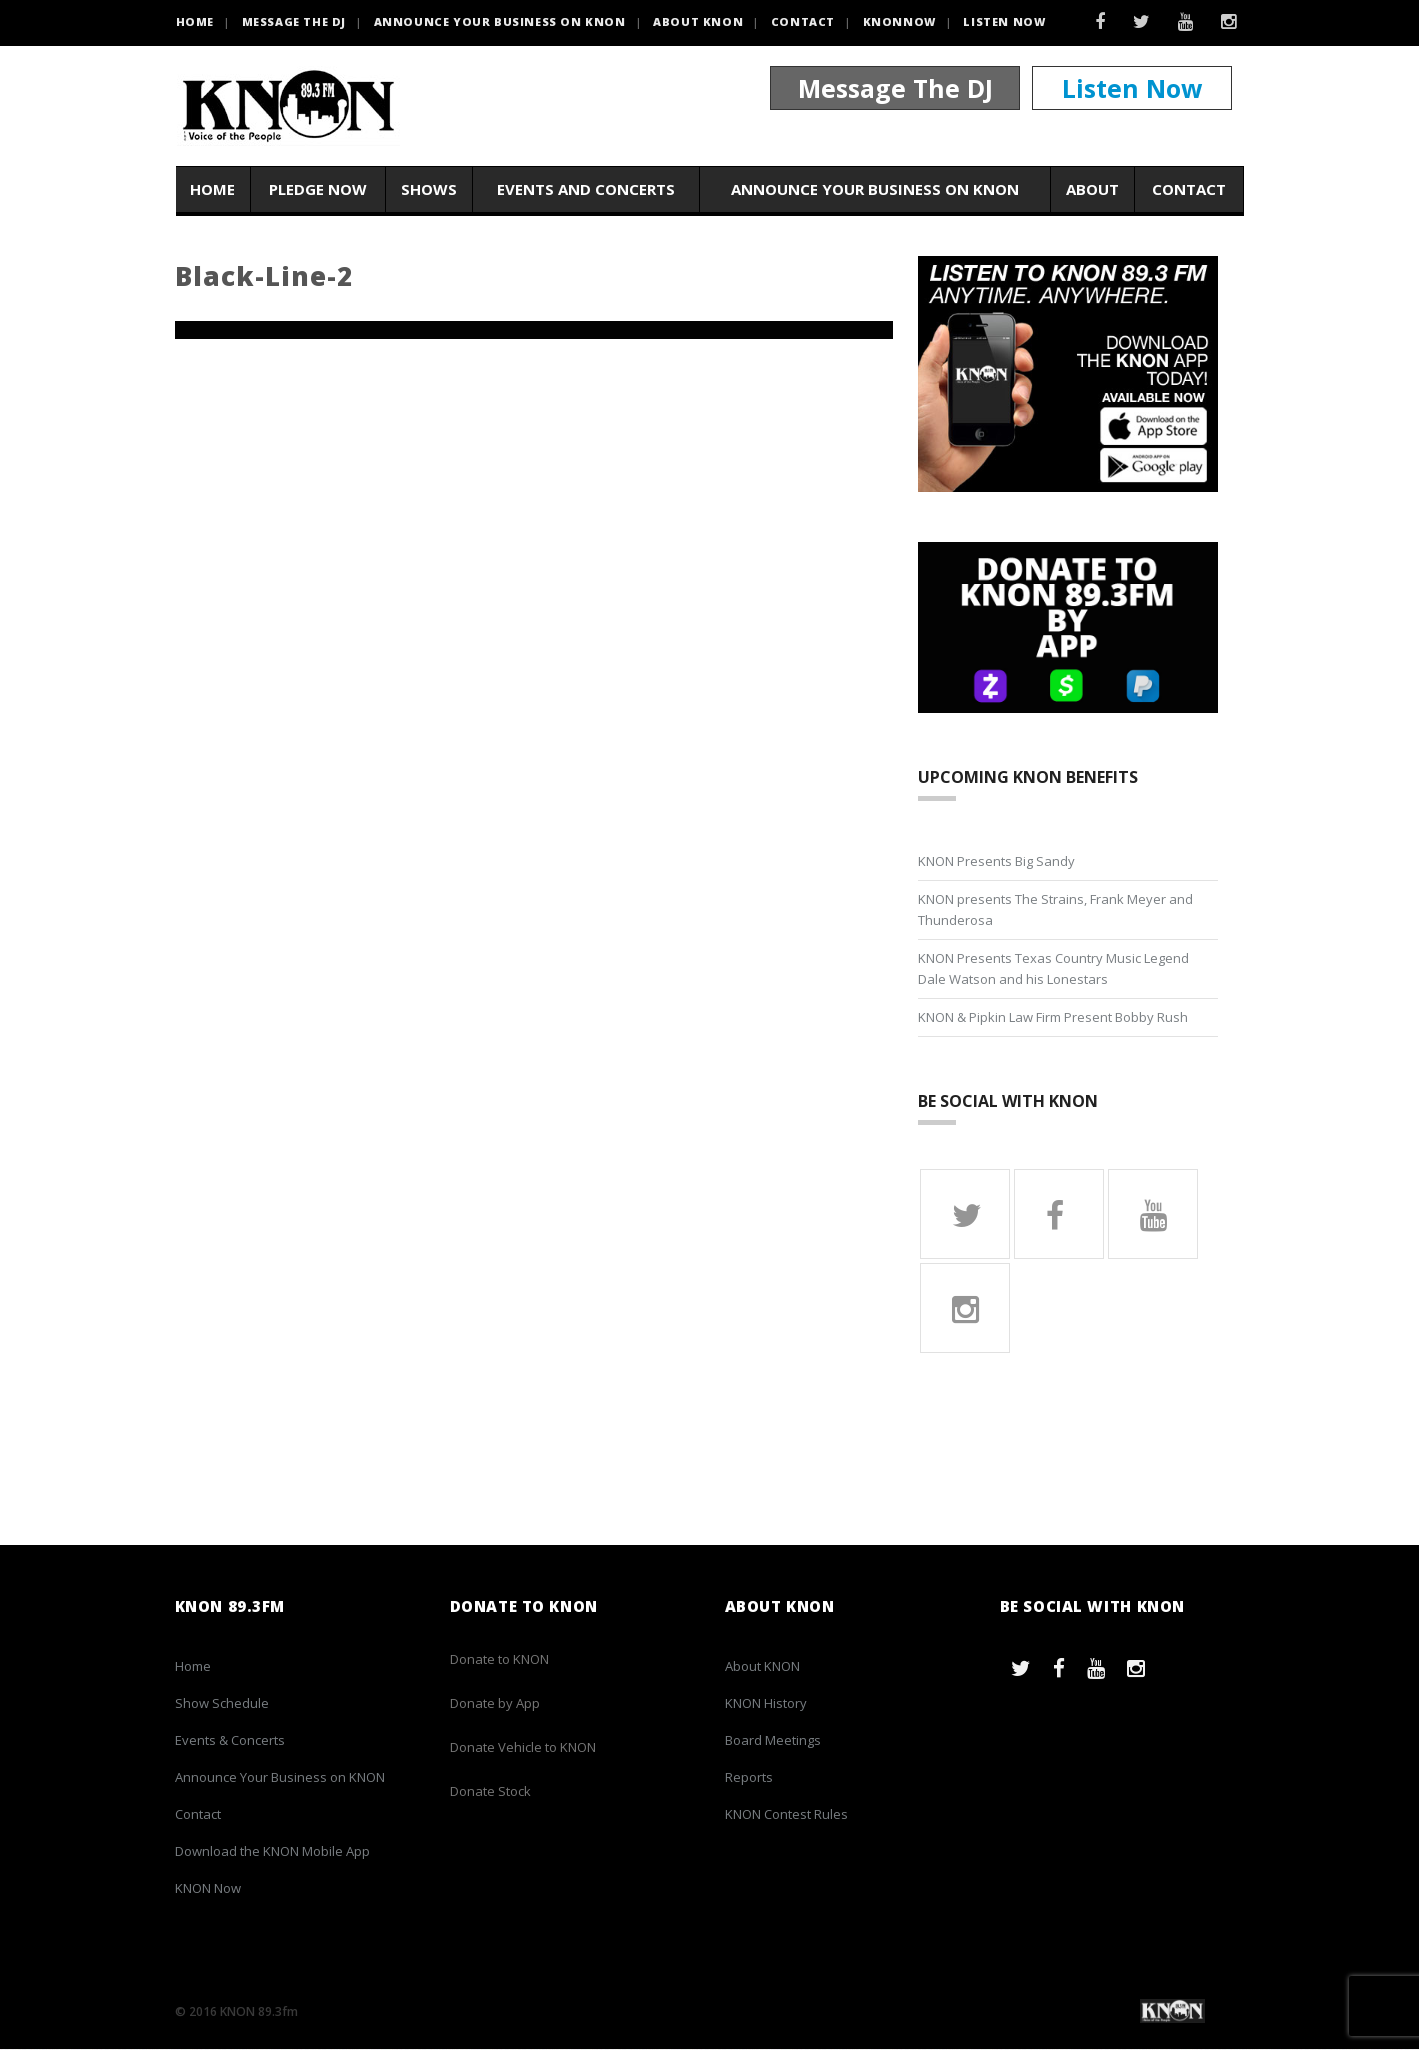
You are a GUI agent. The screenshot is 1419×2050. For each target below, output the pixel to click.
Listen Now (1004, 21)
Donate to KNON (499, 1660)
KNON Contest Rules (786, 1815)
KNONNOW (899, 21)
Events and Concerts (586, 189)
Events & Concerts (230, 1741)
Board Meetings (773, 1741)
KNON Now (208, 1889)
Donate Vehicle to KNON (523, 1748)
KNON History (766, 1704)
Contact (803, 21)
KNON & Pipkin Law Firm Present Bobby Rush (1053, 1017)
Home (212, 189)
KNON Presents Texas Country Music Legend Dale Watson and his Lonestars (1053, 968)
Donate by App (495, 1704)
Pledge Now (318, 189)
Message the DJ (294, 21)
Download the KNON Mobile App (272, 1852)
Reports (749, 1778)
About (1092, 189)
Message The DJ (895, 88)
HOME (195, 21)
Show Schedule (222, 1704)
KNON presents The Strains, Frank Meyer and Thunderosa (1055, 909)
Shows (429, 189)
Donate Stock (490, 1792)
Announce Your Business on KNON (500, 21)
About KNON (698, 21)
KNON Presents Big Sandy (996, 861)
